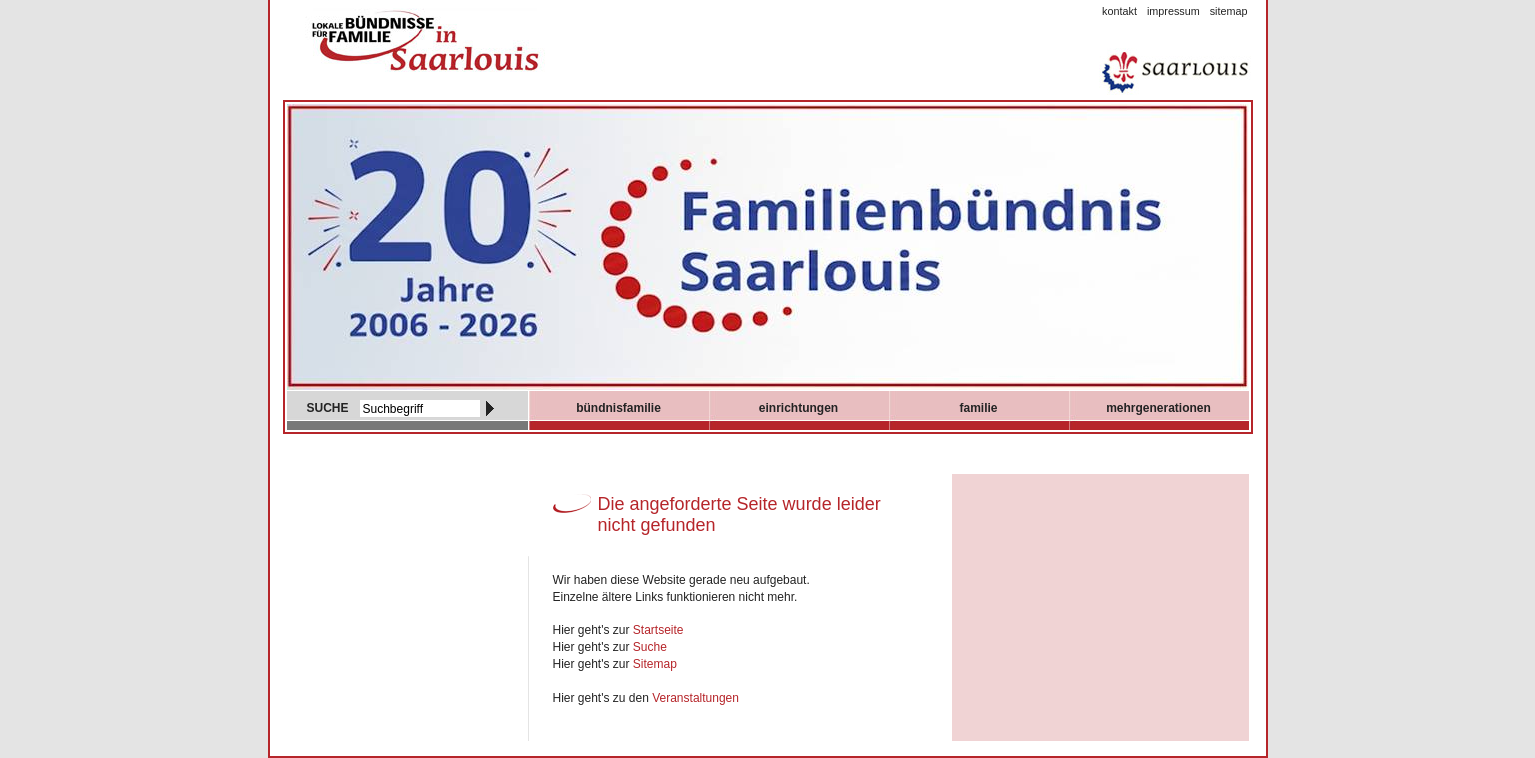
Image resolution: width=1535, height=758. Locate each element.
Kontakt (1119, 11)
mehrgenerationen (1158, 408)
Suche (650, 647)
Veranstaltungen (695, 698)
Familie (978, 408)
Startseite (658, 630)
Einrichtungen (798, 408)
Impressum (1173, 11)
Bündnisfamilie (618, 408)
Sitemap (1229, 11)
